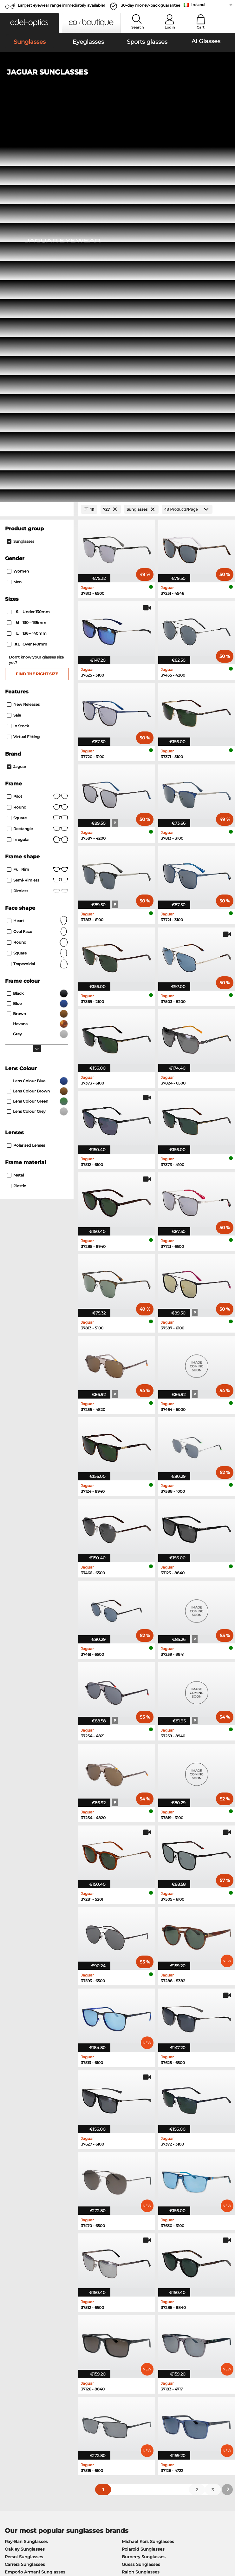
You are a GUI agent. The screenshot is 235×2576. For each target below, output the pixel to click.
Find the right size (37, 301)
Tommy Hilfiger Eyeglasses (147, 2261)
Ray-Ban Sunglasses (26, 2169)
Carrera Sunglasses (25, 2191)
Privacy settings (19, 2406)
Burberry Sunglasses (144, 2184)
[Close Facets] (37, 137)
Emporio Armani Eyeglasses (35, 2261)
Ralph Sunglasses (141, 2199)
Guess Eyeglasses (138, 2230)
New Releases (23, 331)
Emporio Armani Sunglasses (35, 2199)
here (165, 2332)
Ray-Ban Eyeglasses (26, 2230)
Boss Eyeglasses (136, 2253)
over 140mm (27, 272)
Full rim (37, 497)
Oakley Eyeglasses (24, 2238)
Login (170, 27)
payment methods (99, 2406)
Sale (14, 342)
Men (14, 209)
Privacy (54, 2537)
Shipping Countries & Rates (108, 2414)
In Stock (18, 353)
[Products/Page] (187, 136)
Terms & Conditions (23, 2537)
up (227, 2537)
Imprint (11, 2545)
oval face (37, 559)
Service (87, 2396)
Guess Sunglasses (141, 2191)
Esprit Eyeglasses (137, 2245)
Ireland (198, 4)
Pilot (37, 424)
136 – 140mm (27, 261)
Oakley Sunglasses (25, 2176)
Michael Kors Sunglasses (148, 2169)
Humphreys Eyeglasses (30, 2253)
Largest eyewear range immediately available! (61, 5)
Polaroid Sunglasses (143, 2176)
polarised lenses (26, 772)
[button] (29, 23)
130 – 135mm (27, 250)
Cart (201, 27)
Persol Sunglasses (24, 2184)
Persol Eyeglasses (138, 2238)
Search (137, 27)
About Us (13, 2396)
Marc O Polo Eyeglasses (30, 2245)
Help (161, 2396)
